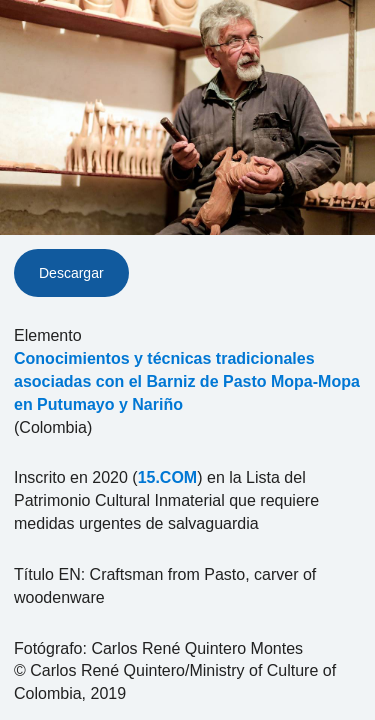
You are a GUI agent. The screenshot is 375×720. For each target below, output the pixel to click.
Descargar (71, 273)
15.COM (168, 477)
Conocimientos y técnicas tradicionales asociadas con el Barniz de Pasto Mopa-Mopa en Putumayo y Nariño (187, 381)
